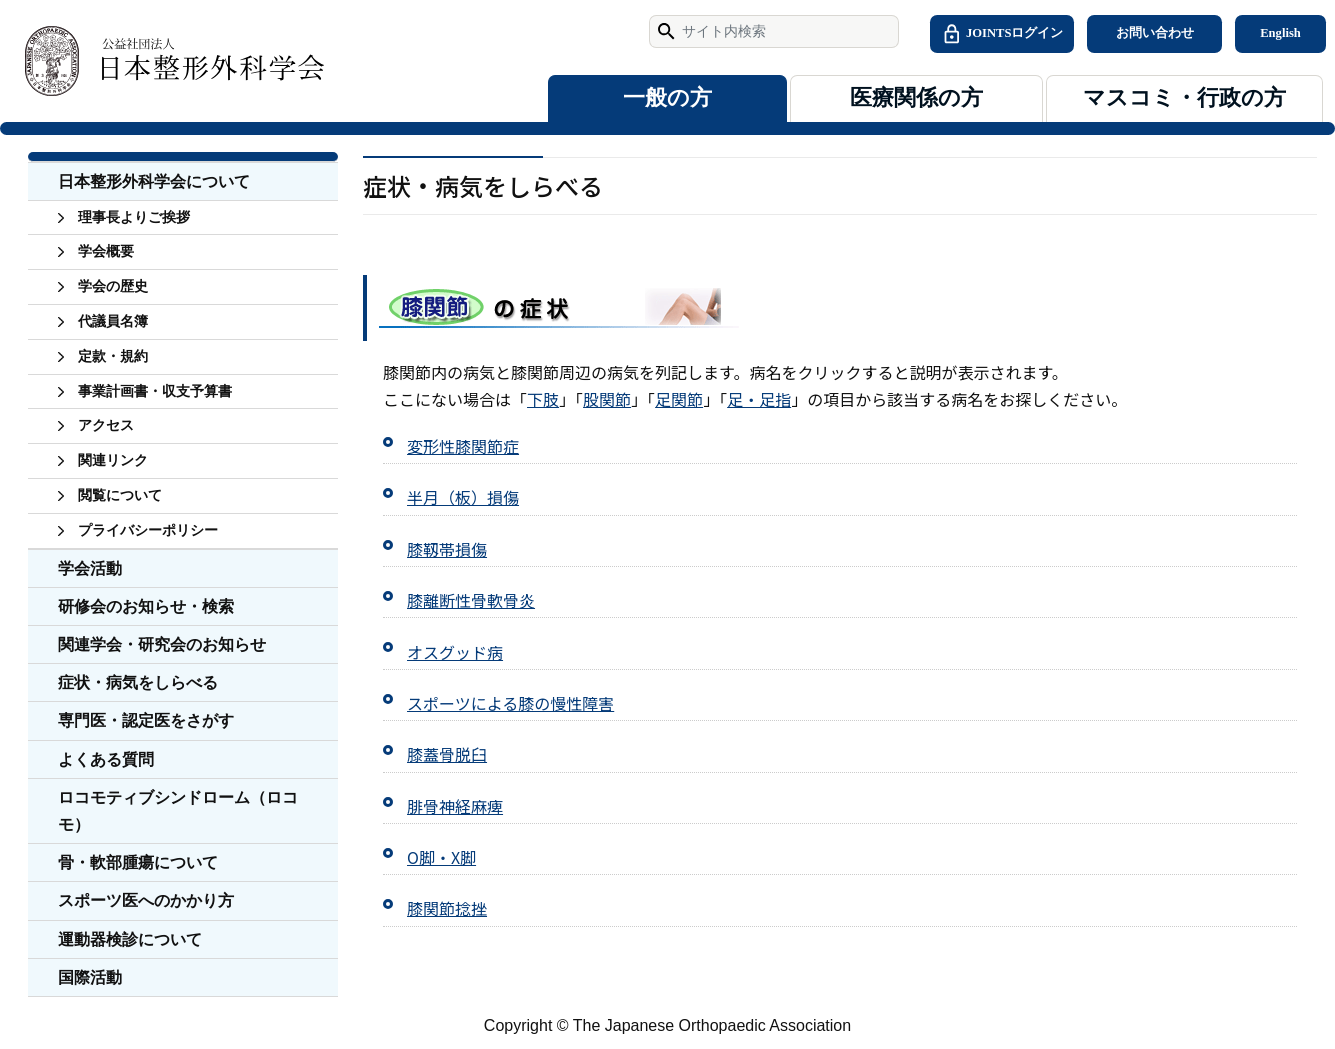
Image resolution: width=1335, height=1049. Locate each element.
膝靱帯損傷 (447, 549)
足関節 (679, 399)
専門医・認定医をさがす (146, 720)
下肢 (543, 399)
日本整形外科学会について (154, 181)
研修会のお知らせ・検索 (146, 606)
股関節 (607, 399)
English (1280, 33)
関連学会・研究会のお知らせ (162, 644)
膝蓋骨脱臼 (447, 754)
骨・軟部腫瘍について (138, 862)
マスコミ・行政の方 (1184, 98)
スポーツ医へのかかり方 (146, 900)
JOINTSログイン (1002, 34)
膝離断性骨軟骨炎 (471, 600)
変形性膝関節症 (463, 446)
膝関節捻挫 (447, 908)
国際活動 (90, 977)
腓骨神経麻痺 (455, 806)
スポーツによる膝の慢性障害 (510, 703)
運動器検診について (130, 939)
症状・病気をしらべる (138, 682)
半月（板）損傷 (463, 497)
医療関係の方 (916, 98)
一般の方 (667, 98)
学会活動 (90, 568)
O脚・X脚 (441, 857)
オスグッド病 (455, 652)
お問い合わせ (1155, 33)
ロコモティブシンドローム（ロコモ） (178, 811)
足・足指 (759, 399)
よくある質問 (106, 759)
